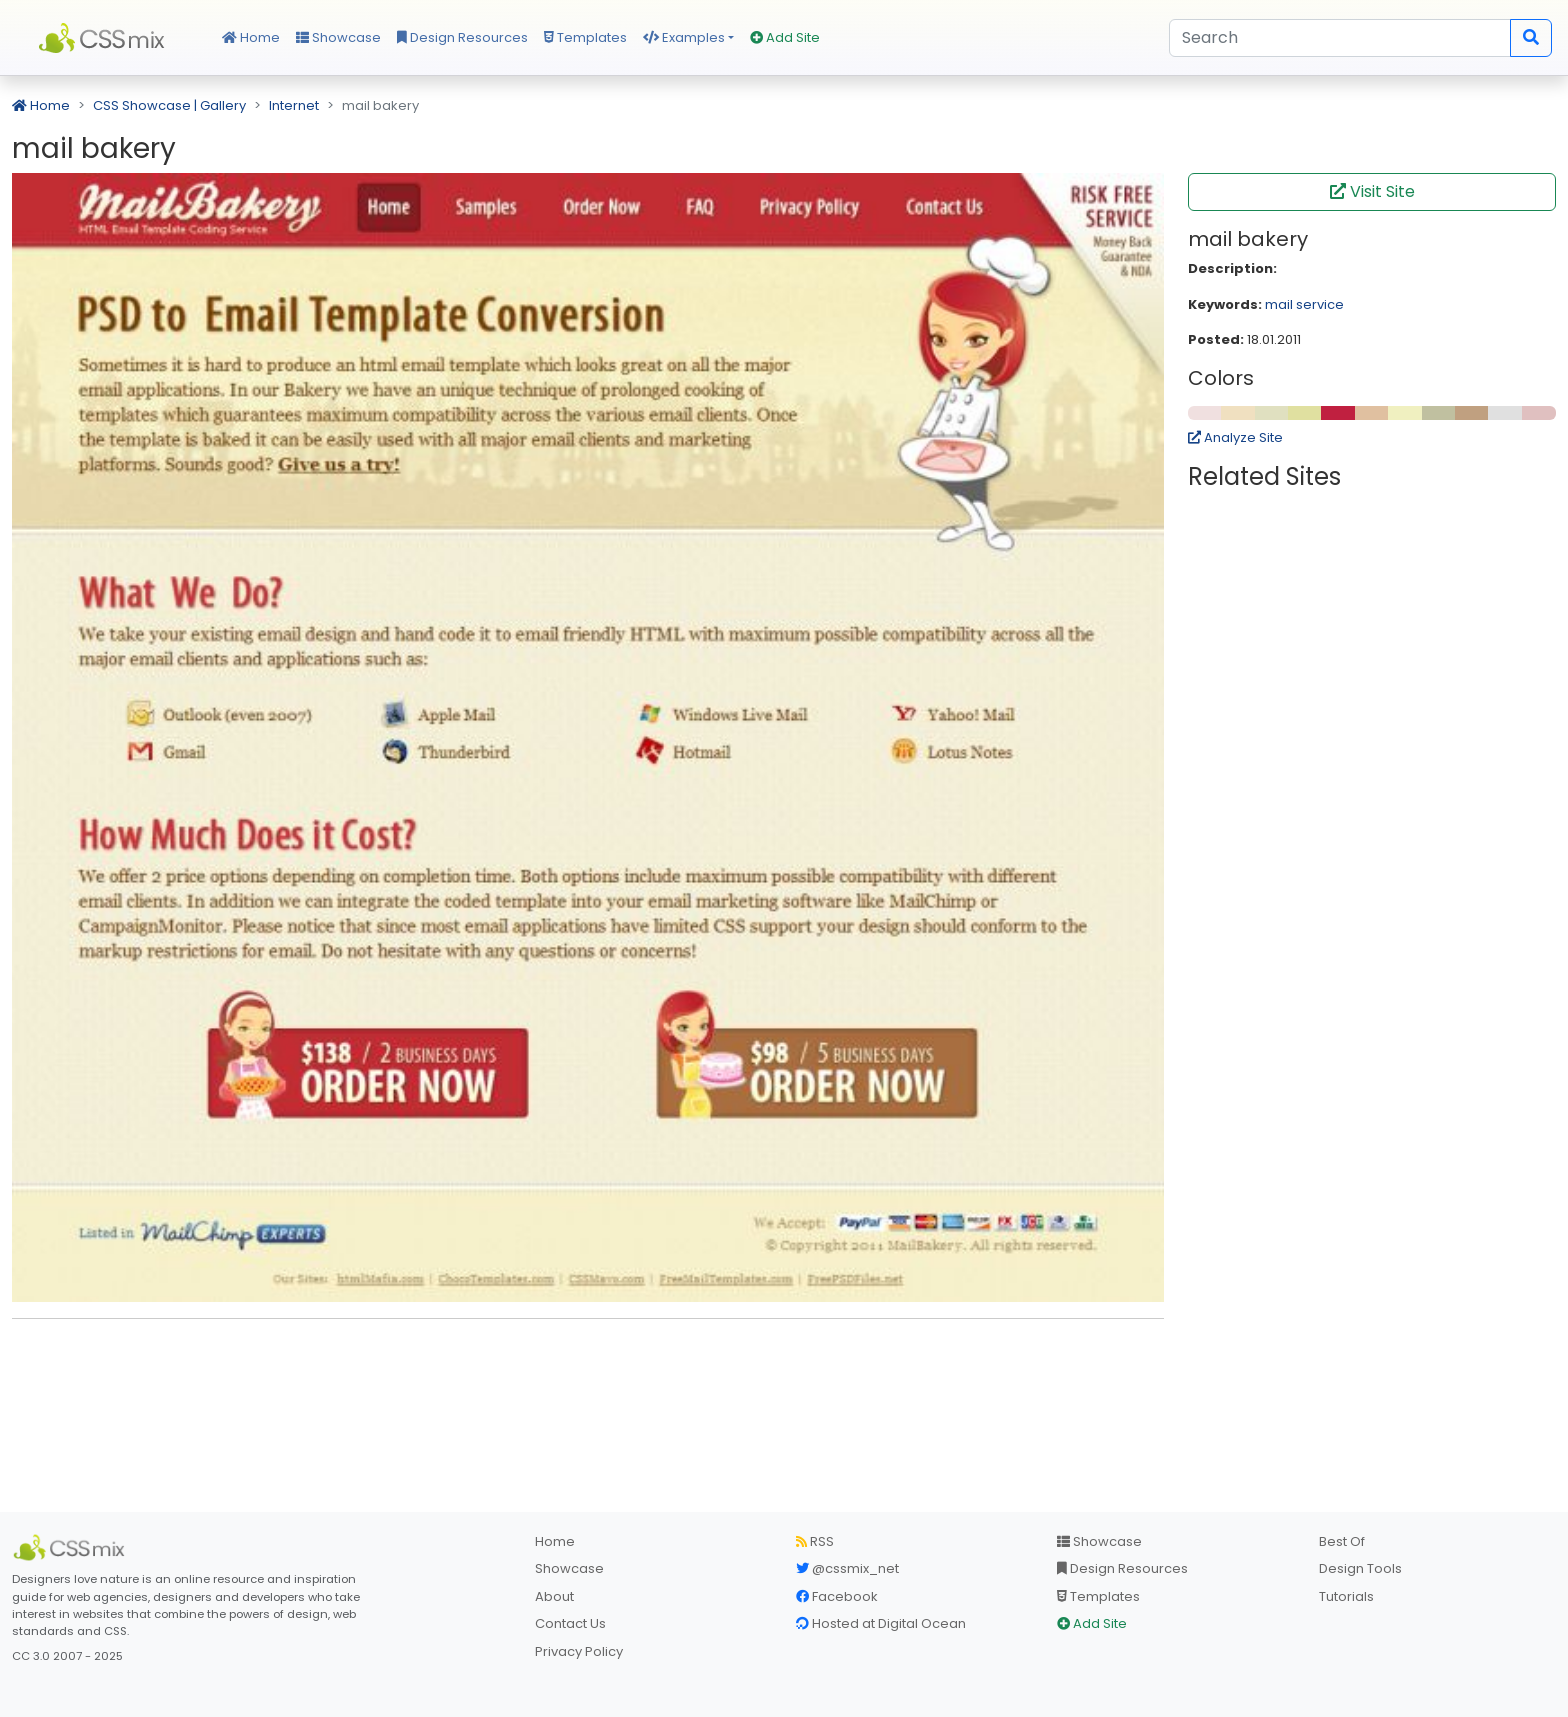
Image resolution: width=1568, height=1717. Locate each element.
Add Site (785, 37)
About (554, 1596)
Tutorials (1346, 1596)
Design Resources (462, 37)
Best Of (1342, 1541)
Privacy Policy (579, 1651)
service (1320, 304)
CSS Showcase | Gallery (169, 105)
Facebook (837, 1596)
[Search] (1340, 38)
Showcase (338, 37)
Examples (684, 37)
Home (251, 37)
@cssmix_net (847, 1568)
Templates (585, 37)
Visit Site (1372, 191)
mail (1279, 304)
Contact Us (570, 1623)
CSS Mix (105, 38)
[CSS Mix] (72, 1548)
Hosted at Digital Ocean (881, 1623)
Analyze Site (1235, 437)
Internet (294, 105)
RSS (815, 1541)
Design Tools (1360, 1568)
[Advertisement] (588, 1365)
